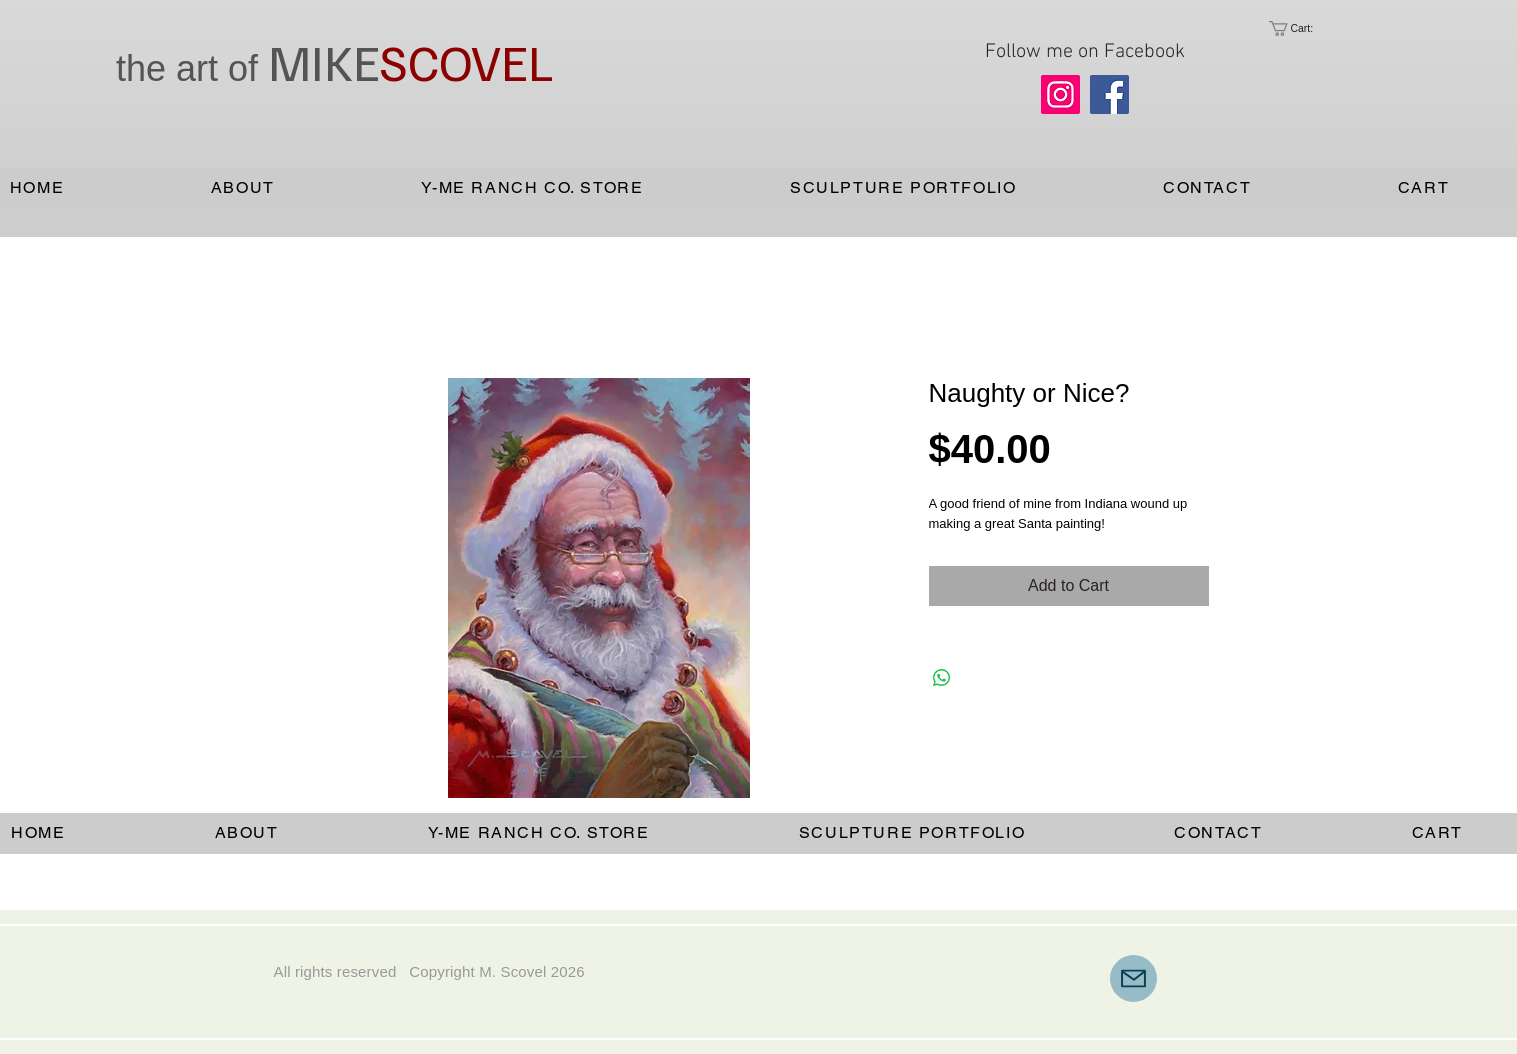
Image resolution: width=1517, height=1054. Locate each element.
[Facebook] (1109, 94)
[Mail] (1133, 978)
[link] (1306, 28)
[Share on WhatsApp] (942, 678)
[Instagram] (1060, 94)
